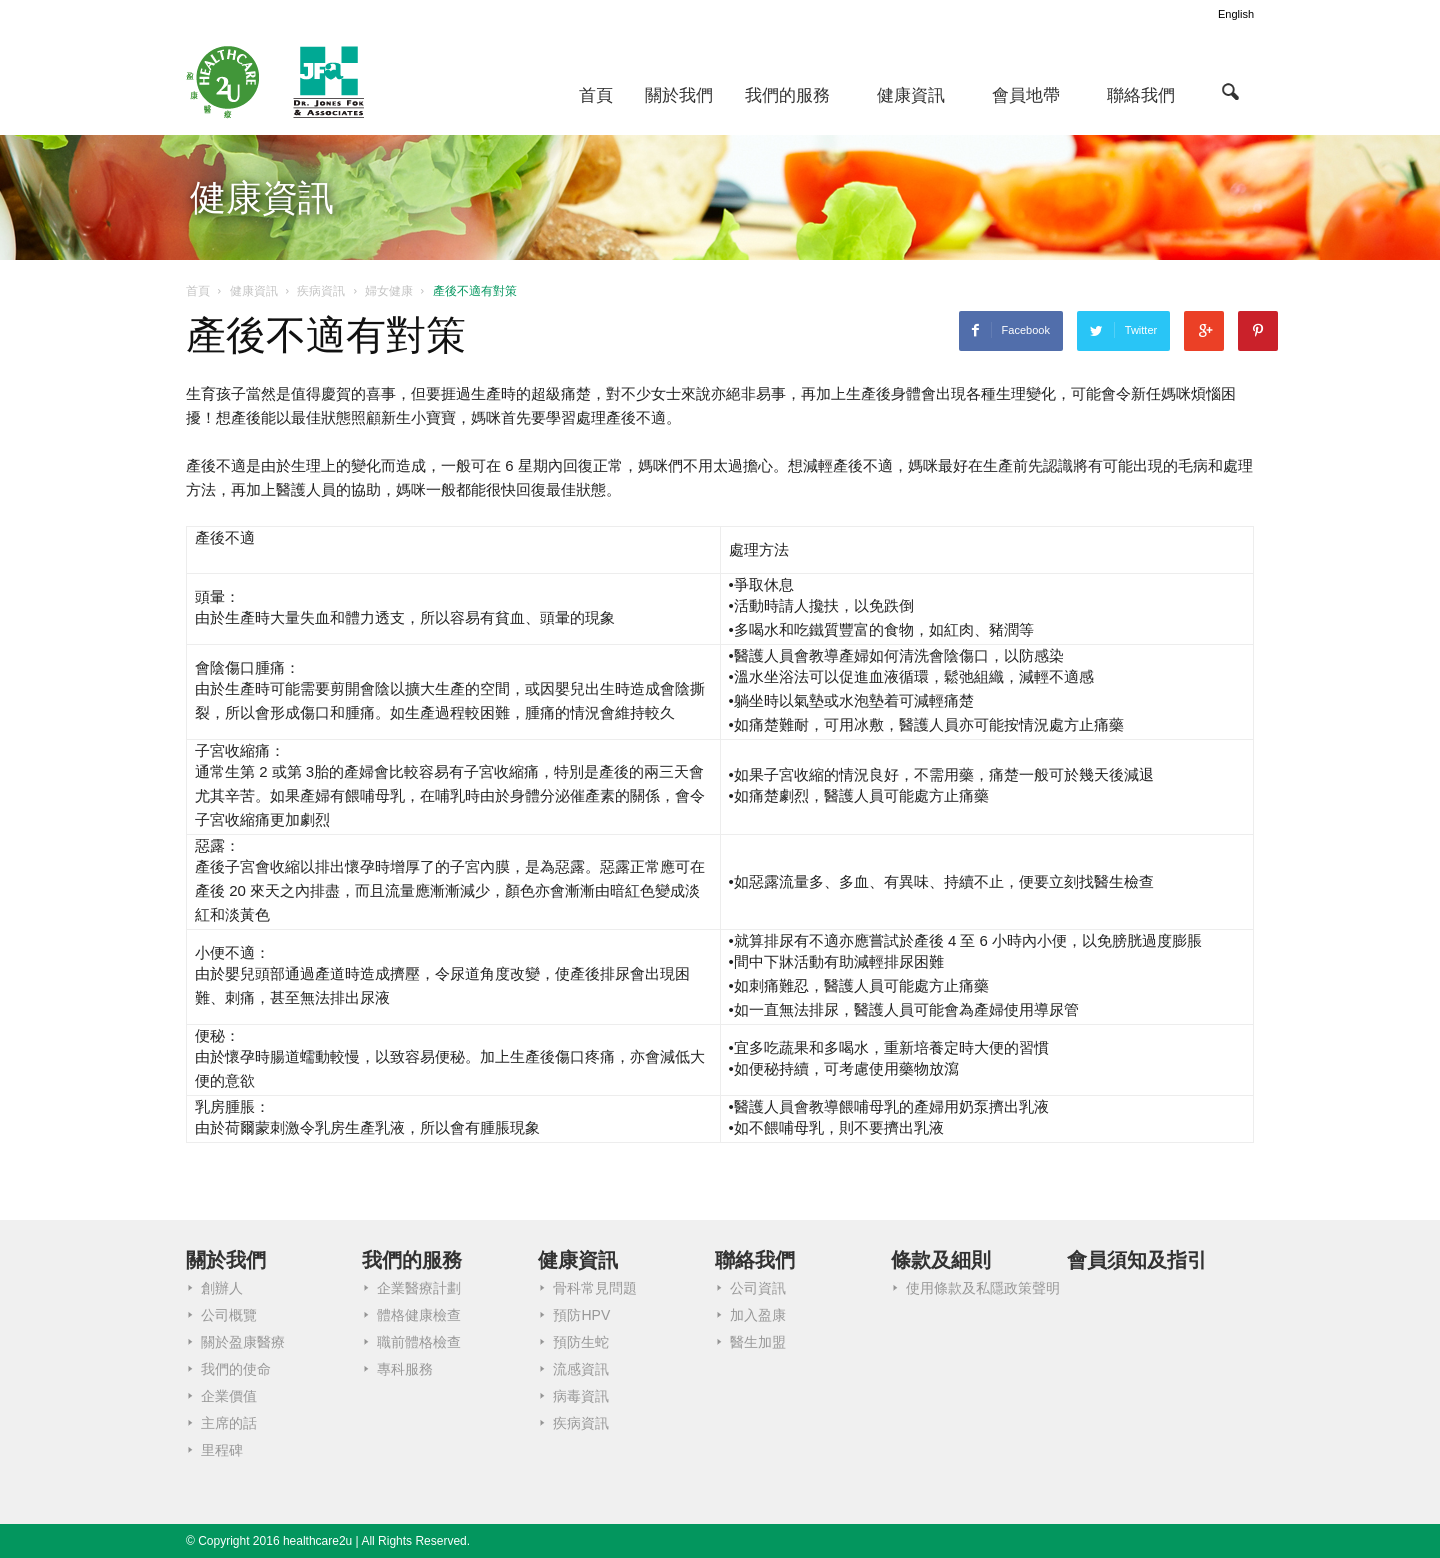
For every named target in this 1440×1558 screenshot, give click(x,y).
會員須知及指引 (1137, 1260)
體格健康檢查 (419, 1315)
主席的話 (229, 1423)
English (1236, 14)
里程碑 (222, 1450)
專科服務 (405, 1369)
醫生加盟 (758, 1342)
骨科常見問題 (595, 1288)
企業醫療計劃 (419, 1288)
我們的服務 (787, 95)
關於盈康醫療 (243, 1342)
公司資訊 (758, 1288)
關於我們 (679, 95)
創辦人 (222, 1288)
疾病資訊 (581, 1423)
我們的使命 (236, 1369)
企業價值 (229, 1396)
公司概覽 (229, 1315)
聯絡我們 (1141, 95)
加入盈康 (758, 1315)
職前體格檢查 (419, 1342)
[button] (1230, 91)
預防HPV (581, 1315)
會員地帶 (1026, 95)
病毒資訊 (581, 1396)
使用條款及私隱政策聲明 (983, 1288)
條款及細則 (941, 1260)
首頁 (596, 95)
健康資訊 (911, 95)
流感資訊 (581, 1369)
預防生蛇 (581, 1342)
